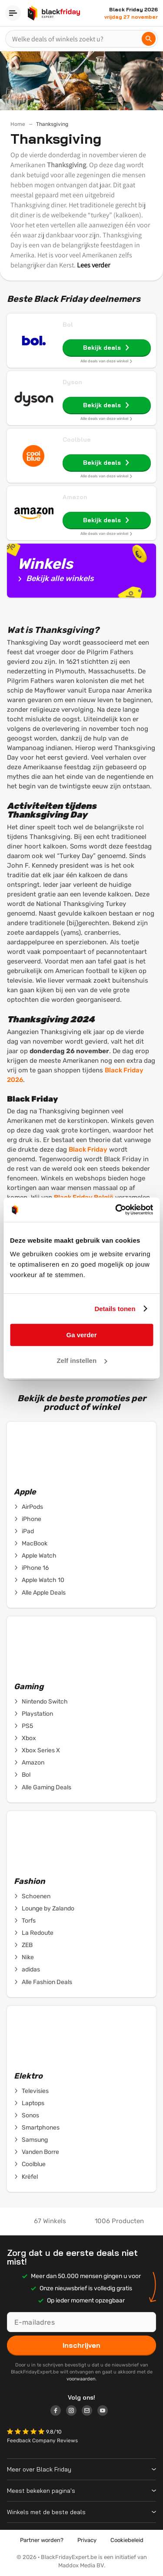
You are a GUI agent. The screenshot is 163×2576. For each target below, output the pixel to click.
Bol (68, 324)
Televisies (31, 2091)
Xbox (25, 1738)
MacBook (30, 1543)
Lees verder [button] (93, 265)
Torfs (25, 1921)
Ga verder (81, 1335)
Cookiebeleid (126, 2540)
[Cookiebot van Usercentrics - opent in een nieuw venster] (116, 1209)
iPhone (27, 1519)
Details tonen (114, 1308)
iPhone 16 (31, 1568)
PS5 (23, 1726)
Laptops (29, 2103)
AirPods (28, 1507)
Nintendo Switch (41, 1701)
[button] (26, 2432)
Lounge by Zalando (44, 1908)
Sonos (26, 2115)
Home (17, 124)
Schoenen (32, 1896)
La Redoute (33, 1933)
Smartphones (37, 2127)
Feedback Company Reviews (42, 2440)
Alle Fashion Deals (43, 1982)
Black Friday (88, 1149)
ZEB (23, 1945)
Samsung (31, 2140)
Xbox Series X (37, 1750)
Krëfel (26, 2177)
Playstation (33, 1714)
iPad (24, 1531)
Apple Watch (35, 1556)
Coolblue (77, 439)
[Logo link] (58, 2411)
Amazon (75, 497)
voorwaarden (81, 2379)
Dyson (72, 382)
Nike (24, 1957)
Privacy (86, 2540)
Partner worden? (41, 2540)
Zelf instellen (82, 1360)
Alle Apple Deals (40, 1593)
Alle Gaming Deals (42, 1787)
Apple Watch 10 (39, 1580)
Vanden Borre (36, 2152)
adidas (27, 1969)
